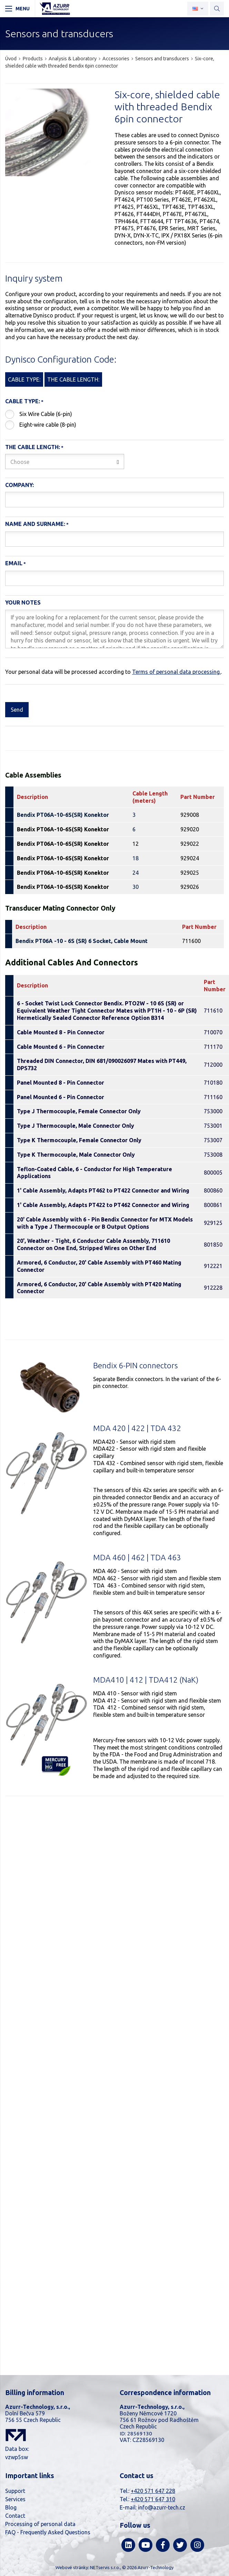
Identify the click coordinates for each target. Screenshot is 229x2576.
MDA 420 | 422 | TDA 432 (137, 1428)
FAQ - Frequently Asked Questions (47, 2532)
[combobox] (64, 461)
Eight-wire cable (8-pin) (47, 425)
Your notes (23, 602)
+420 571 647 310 (153, 2499)
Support (15, 2491)
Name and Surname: (35, 524)
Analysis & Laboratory (73, 58)
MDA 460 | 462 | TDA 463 (137, 1557)
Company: (19, 485)
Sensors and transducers (162, 58)
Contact (15, 2516)
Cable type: (22, 401)
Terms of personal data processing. (176, 672)
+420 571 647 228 (153, 2491)
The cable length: (32, 447)
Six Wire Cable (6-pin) (45, 414)
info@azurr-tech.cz (161, 2507)
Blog (11, 2507)
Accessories (115, 58)
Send (17, 710)
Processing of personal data (40, 2524)
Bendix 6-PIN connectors (135, 1365)
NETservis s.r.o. (105, 2567)
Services (15, 2499)
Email (13, 563)
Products (32, 58)
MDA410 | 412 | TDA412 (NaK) (145, 1679)
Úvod (11, 58)
